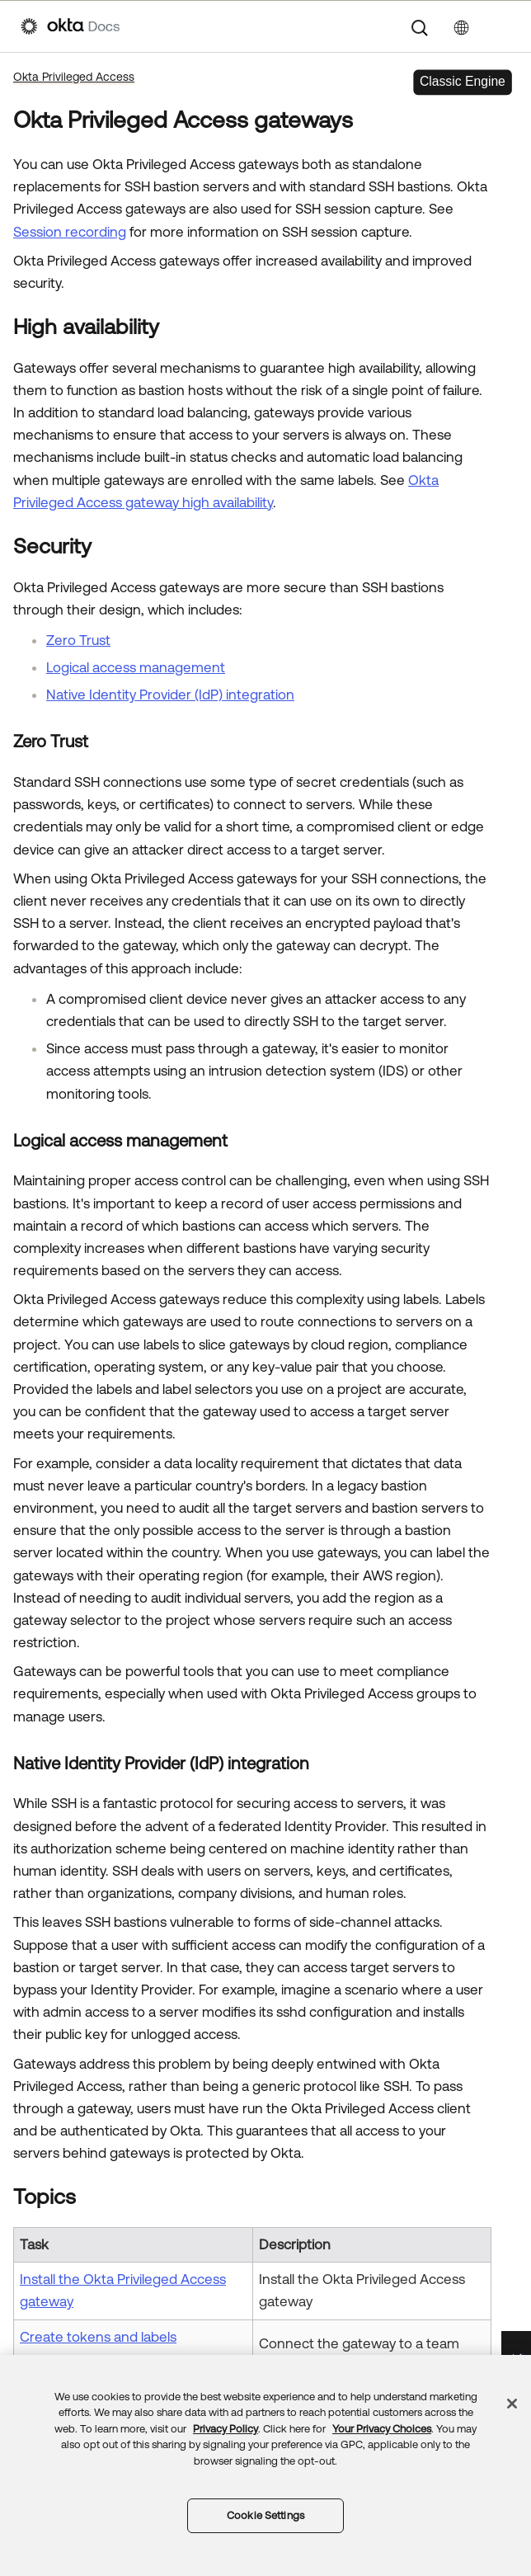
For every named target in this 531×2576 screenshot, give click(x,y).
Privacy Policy (225, 2429)
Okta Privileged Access (73, 76)
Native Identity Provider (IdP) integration (170, 694)
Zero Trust (78, 640)
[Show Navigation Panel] (502, 26)
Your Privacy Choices (381, 2429)
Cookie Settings (265, 2515)
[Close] (512, 2403)
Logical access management (135, 667)
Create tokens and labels (98, 2337)
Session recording (69, 232)
